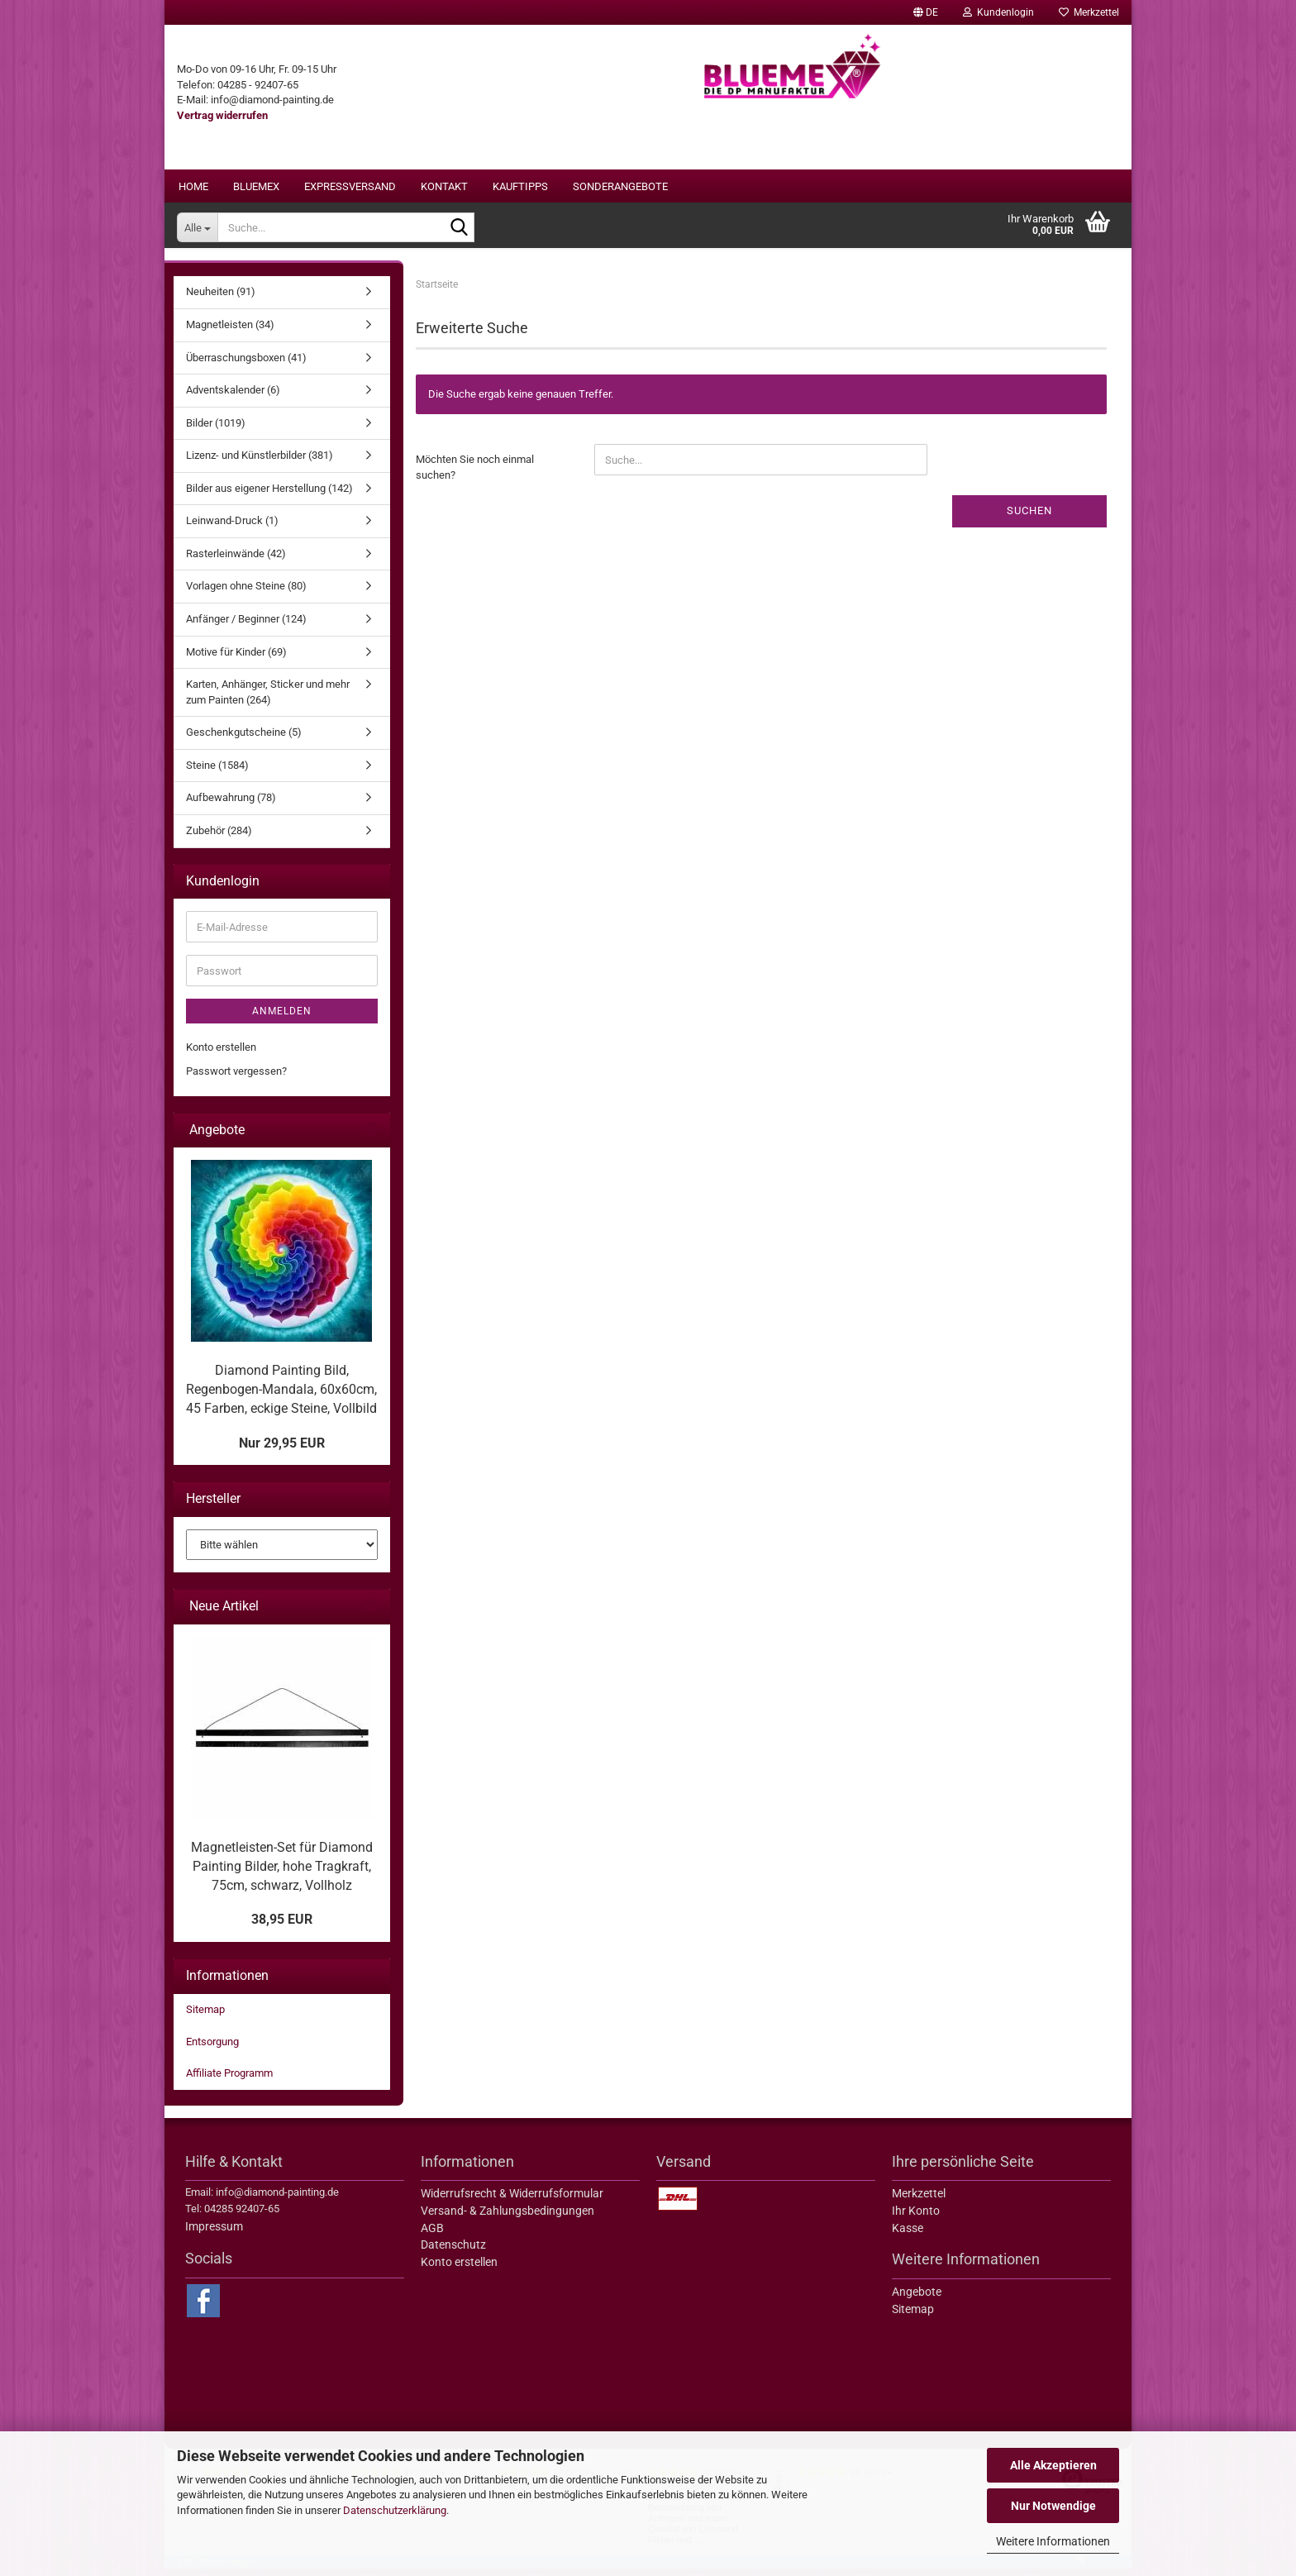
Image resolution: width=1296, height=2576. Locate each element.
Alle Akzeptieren (1053, 2465)
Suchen (1029, 519)
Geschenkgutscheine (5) (244, 740)
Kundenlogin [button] (998, 12)
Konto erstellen (221, 1055)
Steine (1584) (217, 772)
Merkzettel (1089, 12)
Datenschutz (453, 2252)
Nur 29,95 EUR (282, 1450)
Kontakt (444, 186)
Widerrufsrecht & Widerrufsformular (512, 2201)
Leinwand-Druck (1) (232, 528)
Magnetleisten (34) (230, 333)
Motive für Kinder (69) (236, 659)
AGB (432, 2235)
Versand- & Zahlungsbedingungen (507, 2218)
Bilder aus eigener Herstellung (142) (269, 495)
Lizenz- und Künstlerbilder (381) (259, 463)
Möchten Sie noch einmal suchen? (475, 475)
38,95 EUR (281, 1927)
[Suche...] (197, 227)
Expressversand (350, 186)
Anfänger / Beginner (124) (246, 627)
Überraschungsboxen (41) (246, 365)
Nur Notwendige (1053, 2505)
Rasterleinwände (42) (236, 562)
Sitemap (205, 2017)
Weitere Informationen (1053, 2541)
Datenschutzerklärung (394, 2510)
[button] (926, 12)
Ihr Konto (916, 2218)
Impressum (214, 2234)
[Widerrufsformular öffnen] (222, 115)
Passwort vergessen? (236, 1079)
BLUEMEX (256, 186)
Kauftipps (520, 186)
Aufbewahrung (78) (231, 805)
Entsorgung (212, 2049)
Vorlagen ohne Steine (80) (246, 594)
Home (193, 186)
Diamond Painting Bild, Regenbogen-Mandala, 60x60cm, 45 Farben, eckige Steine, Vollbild (281, 1397)
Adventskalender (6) (233, 398)
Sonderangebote (620, 186)
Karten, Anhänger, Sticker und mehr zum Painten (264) (268, 700)
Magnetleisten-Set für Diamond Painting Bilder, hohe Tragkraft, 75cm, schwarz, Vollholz (282, 1874)
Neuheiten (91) (220, 299)
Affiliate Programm (229, 2081)
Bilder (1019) (215, 430)
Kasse (907, 2235)
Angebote (916, 2299)
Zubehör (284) (219, 838)
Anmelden (282, 1019)
